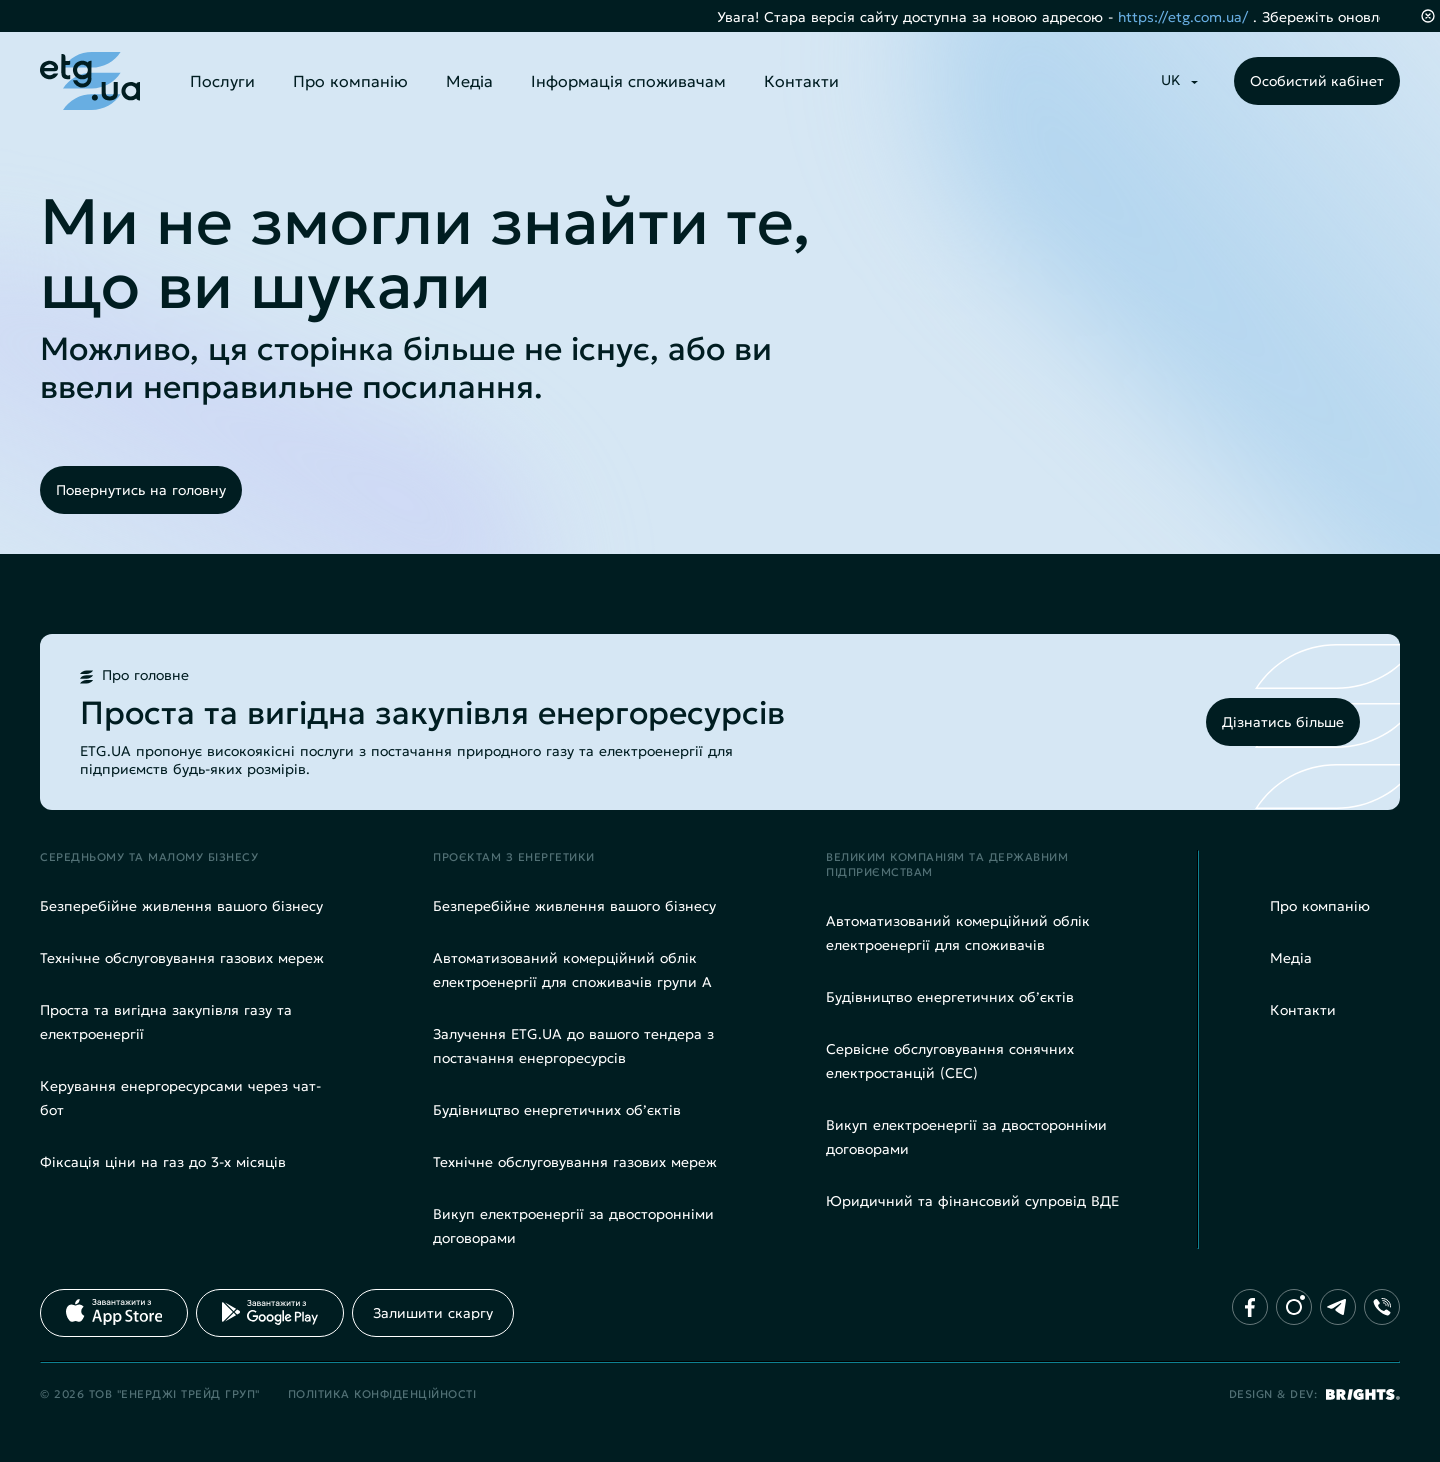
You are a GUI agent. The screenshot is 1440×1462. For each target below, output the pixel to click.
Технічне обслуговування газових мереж (182, 958)
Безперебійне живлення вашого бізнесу (181, 906)
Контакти (801, 81)
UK (1171, 80)
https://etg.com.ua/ (1205, 17)
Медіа (469, 81)
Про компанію (350, 81)
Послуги (222, 81)
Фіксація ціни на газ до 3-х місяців (163, 1162)
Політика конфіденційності (382, 1394)
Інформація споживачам (628, 81)
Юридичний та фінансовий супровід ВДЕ (972, 1201)
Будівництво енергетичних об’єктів (557, 1110)
